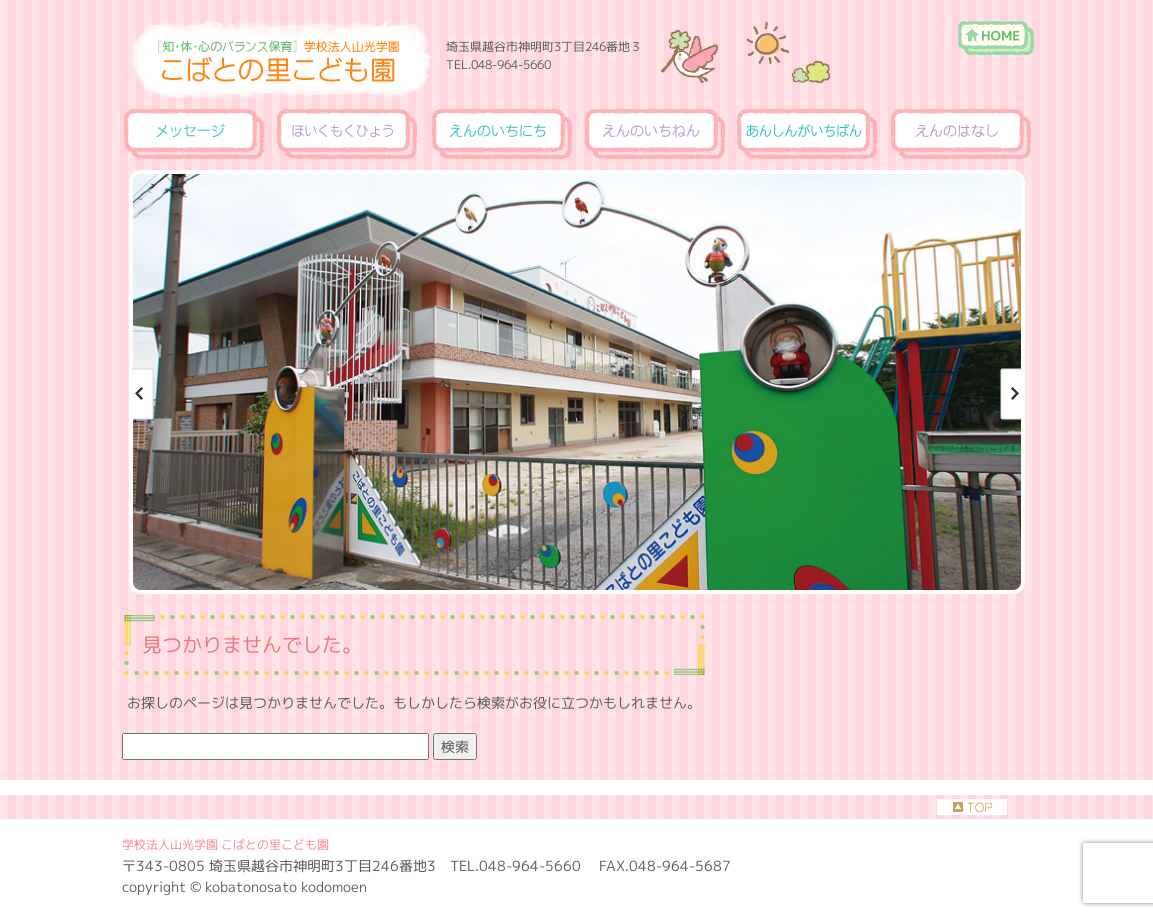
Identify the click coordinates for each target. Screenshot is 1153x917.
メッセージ (194, 134)
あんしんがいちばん (806, 134)
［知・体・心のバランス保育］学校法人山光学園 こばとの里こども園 (730, 44)
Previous (145, 394)
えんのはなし (960, 134)
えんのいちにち (501, 134)
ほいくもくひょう (347, 134)
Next (1008, 394)
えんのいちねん (654, 134)
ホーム (995, 28)
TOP (972, 807)
